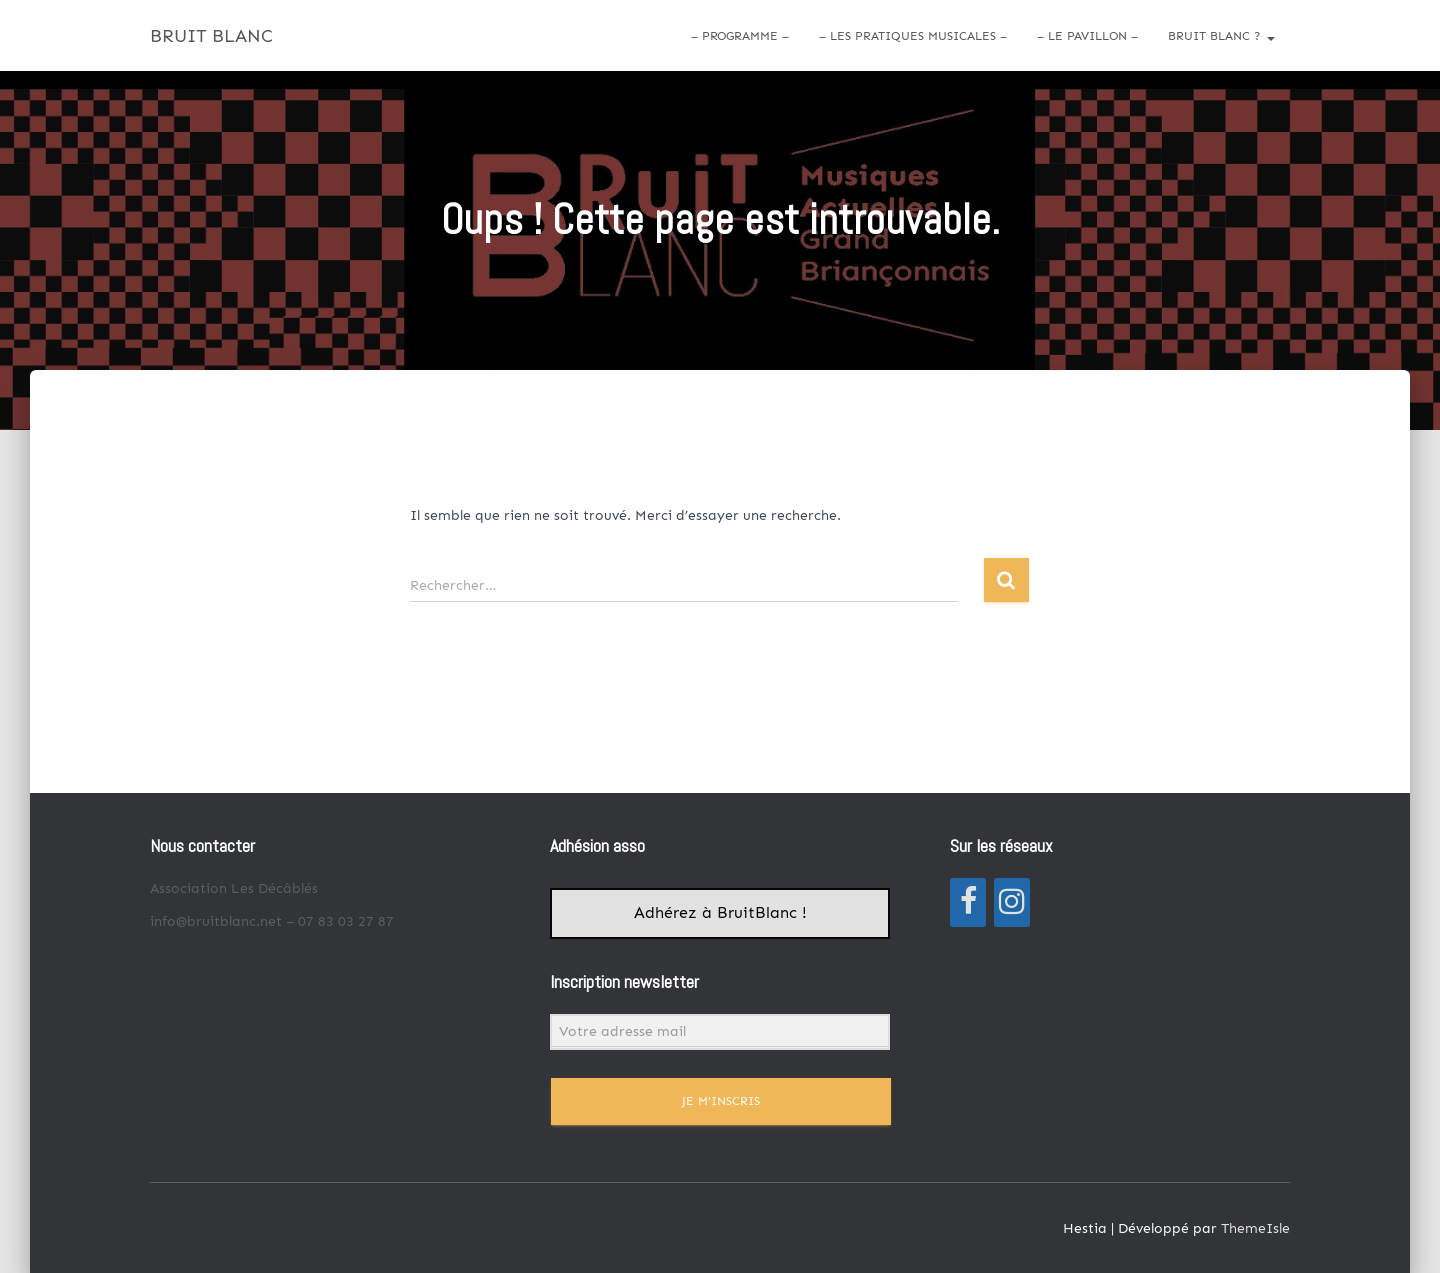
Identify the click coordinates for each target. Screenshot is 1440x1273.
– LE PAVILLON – (1087, 36)
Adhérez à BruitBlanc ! (720, 913)
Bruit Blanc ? (1221, 36)
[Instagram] (1012, 902)
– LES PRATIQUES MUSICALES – (913, 36)
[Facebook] (968, 902)
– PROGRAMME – (740, 36)
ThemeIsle (1255, 1228)
